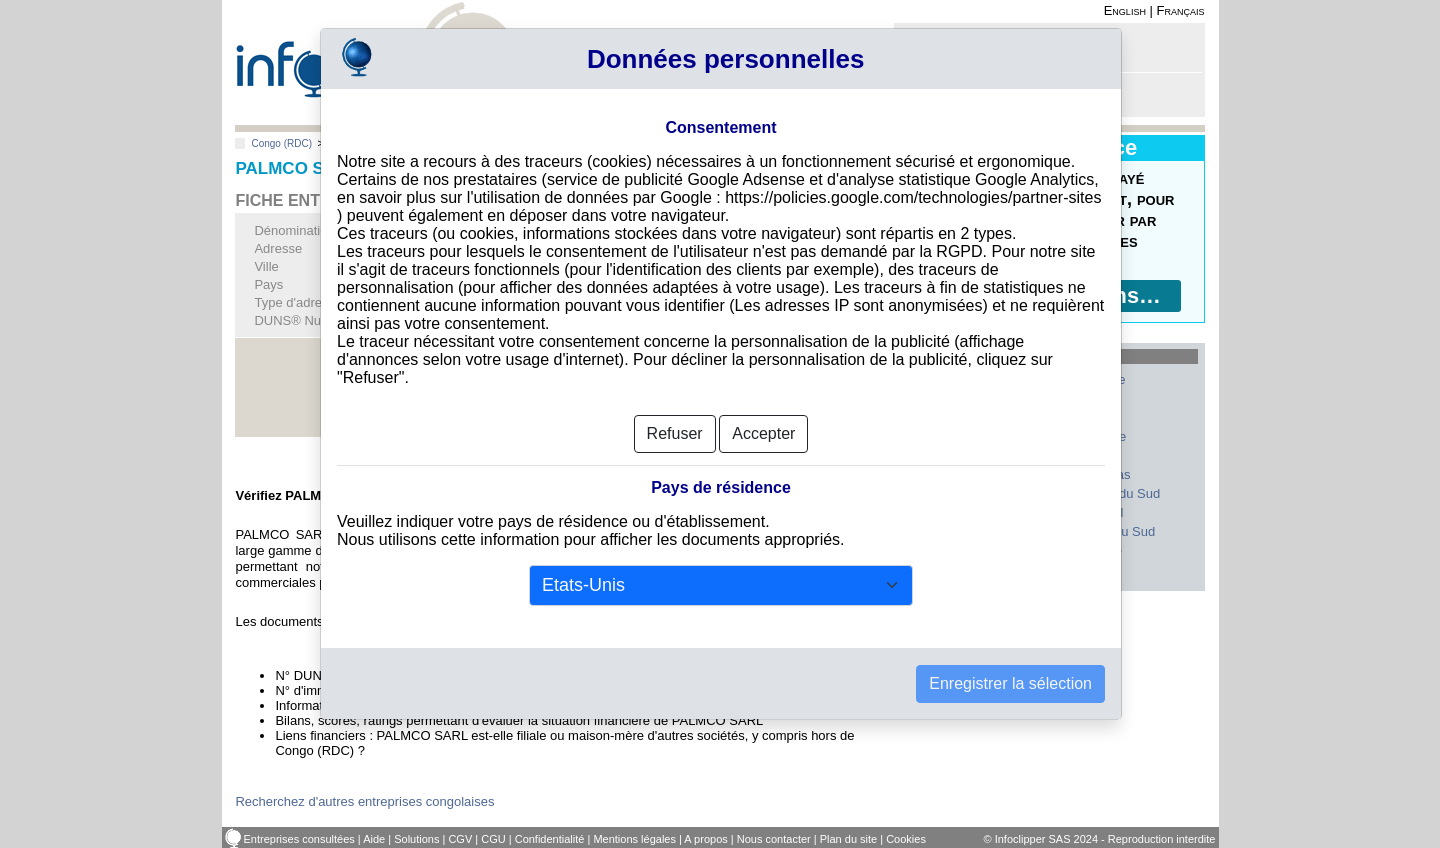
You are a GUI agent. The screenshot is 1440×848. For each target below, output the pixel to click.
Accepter (763, 433)
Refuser (675, 433)
